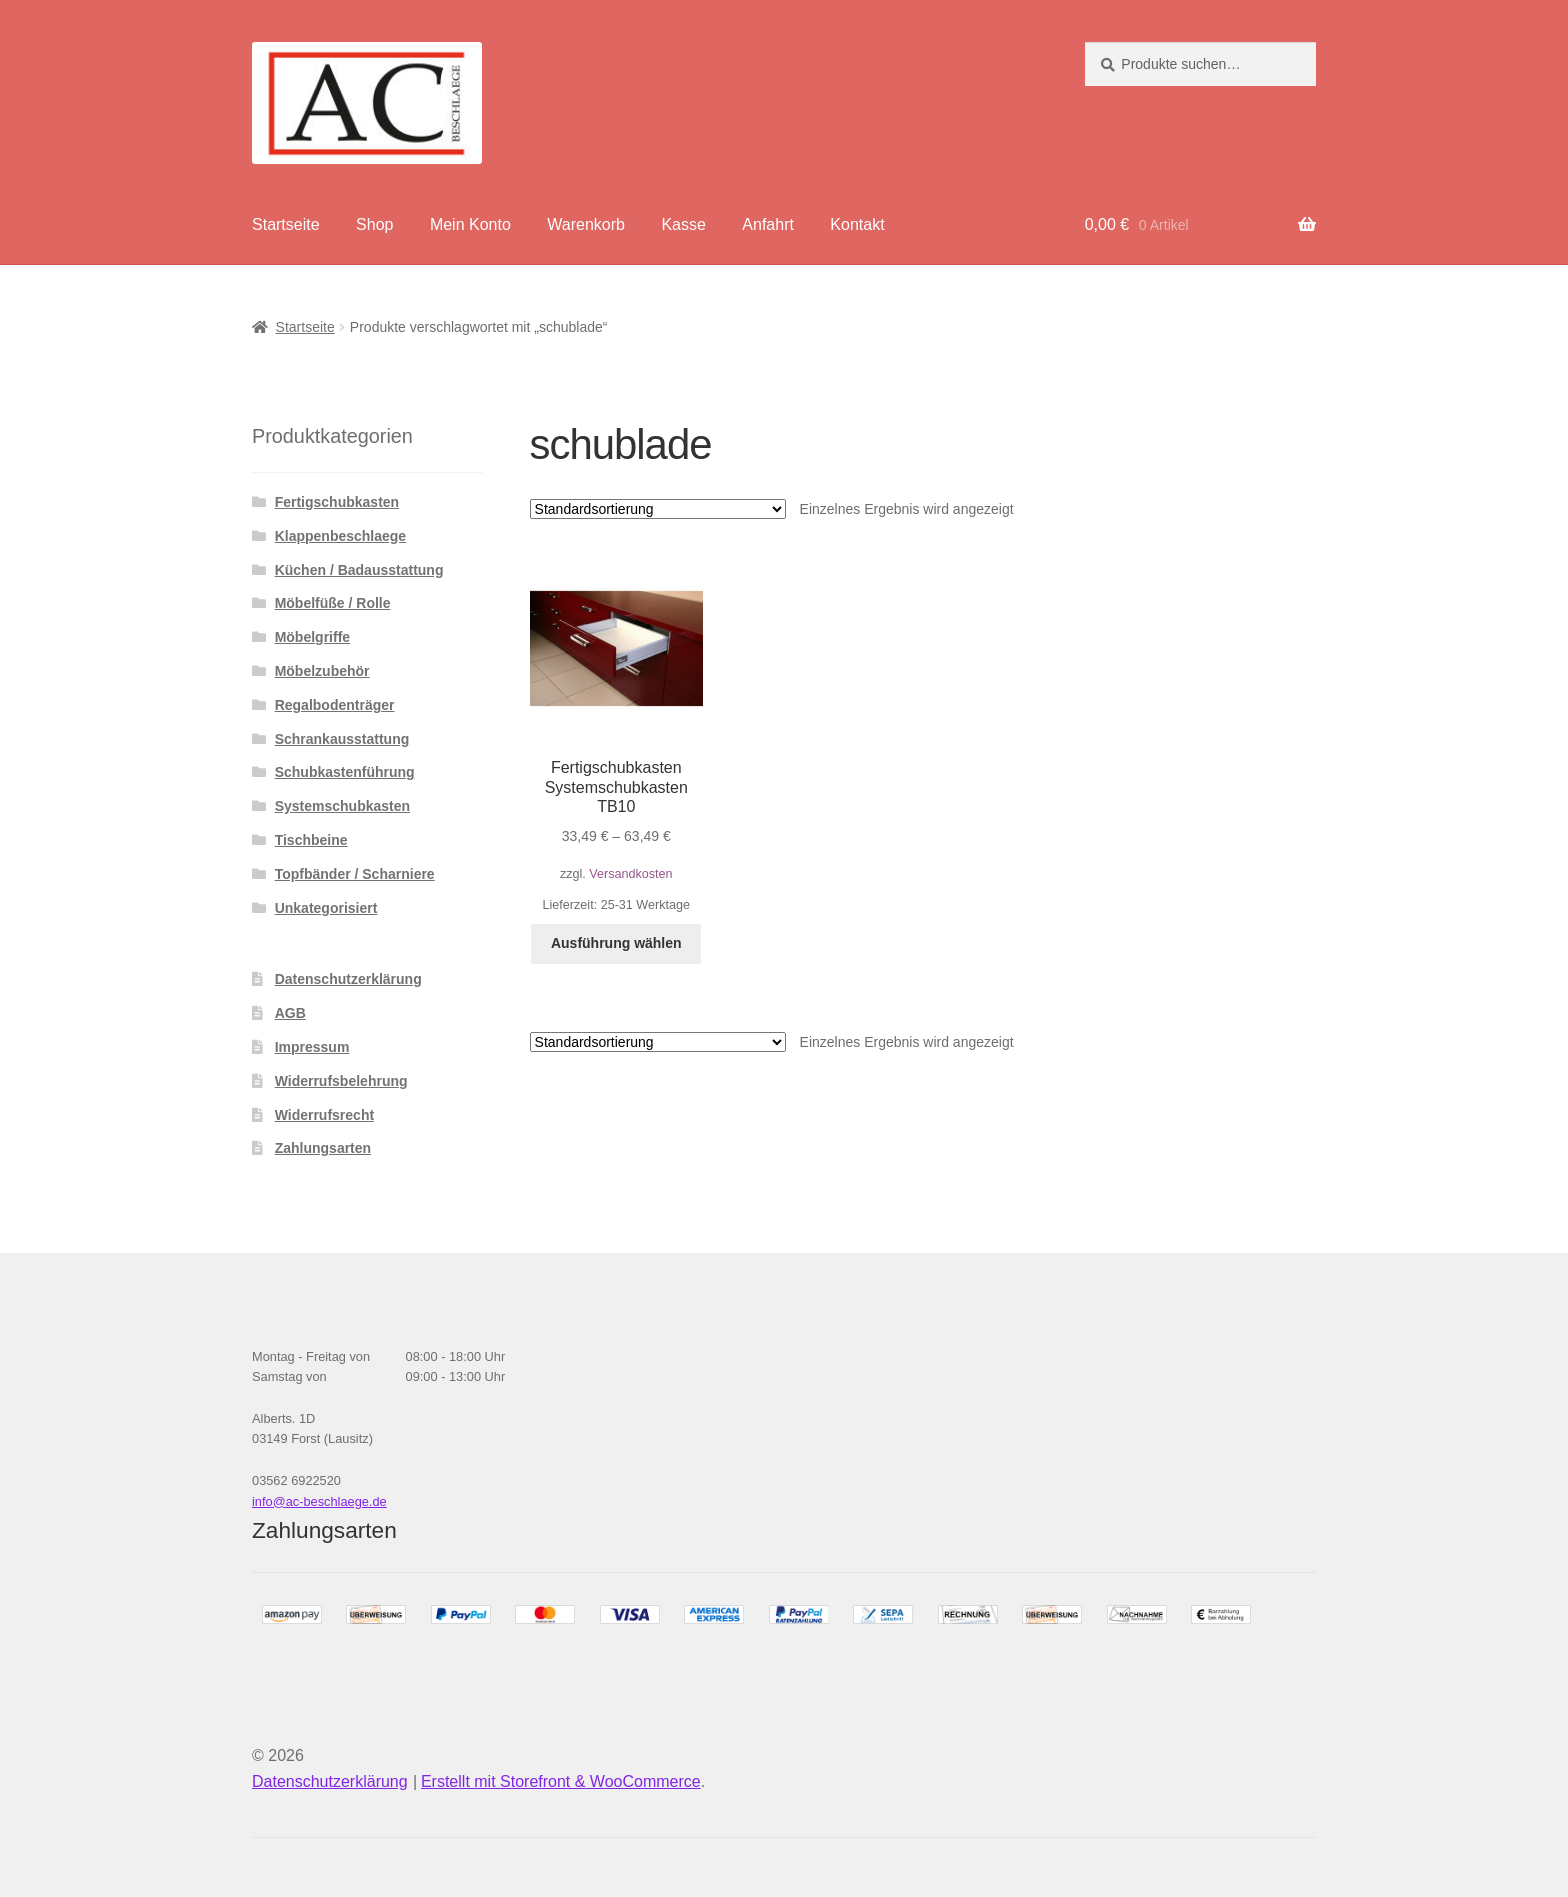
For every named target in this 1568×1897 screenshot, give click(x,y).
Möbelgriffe (312, 637)
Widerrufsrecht (324, 1115)
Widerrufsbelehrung (341, 1081)
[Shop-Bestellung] (658, 509)
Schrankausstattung (342, 739)
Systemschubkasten (342, 806)
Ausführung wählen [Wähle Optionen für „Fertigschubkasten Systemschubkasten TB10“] (616, 943)
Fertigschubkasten (337, 502)
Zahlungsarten (323, 1148)
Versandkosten (630, 874)
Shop (374, 224)
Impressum (312, 1047)
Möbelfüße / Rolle (333, 603)
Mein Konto (470, 224)
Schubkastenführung (345, 772)
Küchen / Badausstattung (359, 570)
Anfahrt (768, 224)
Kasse (683, 224)
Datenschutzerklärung (348, 979)
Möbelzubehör (322, 671)
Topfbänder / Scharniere (355, 874)
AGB (290, 1013)
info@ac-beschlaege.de (319, 1501)
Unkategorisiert (326, 908)
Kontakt (857, 224)
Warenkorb (586, 224)
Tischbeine (311, 840)
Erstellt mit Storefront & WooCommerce (561, 1781)
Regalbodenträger (335, 705)
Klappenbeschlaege (341, 536)
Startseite (286, 224)
